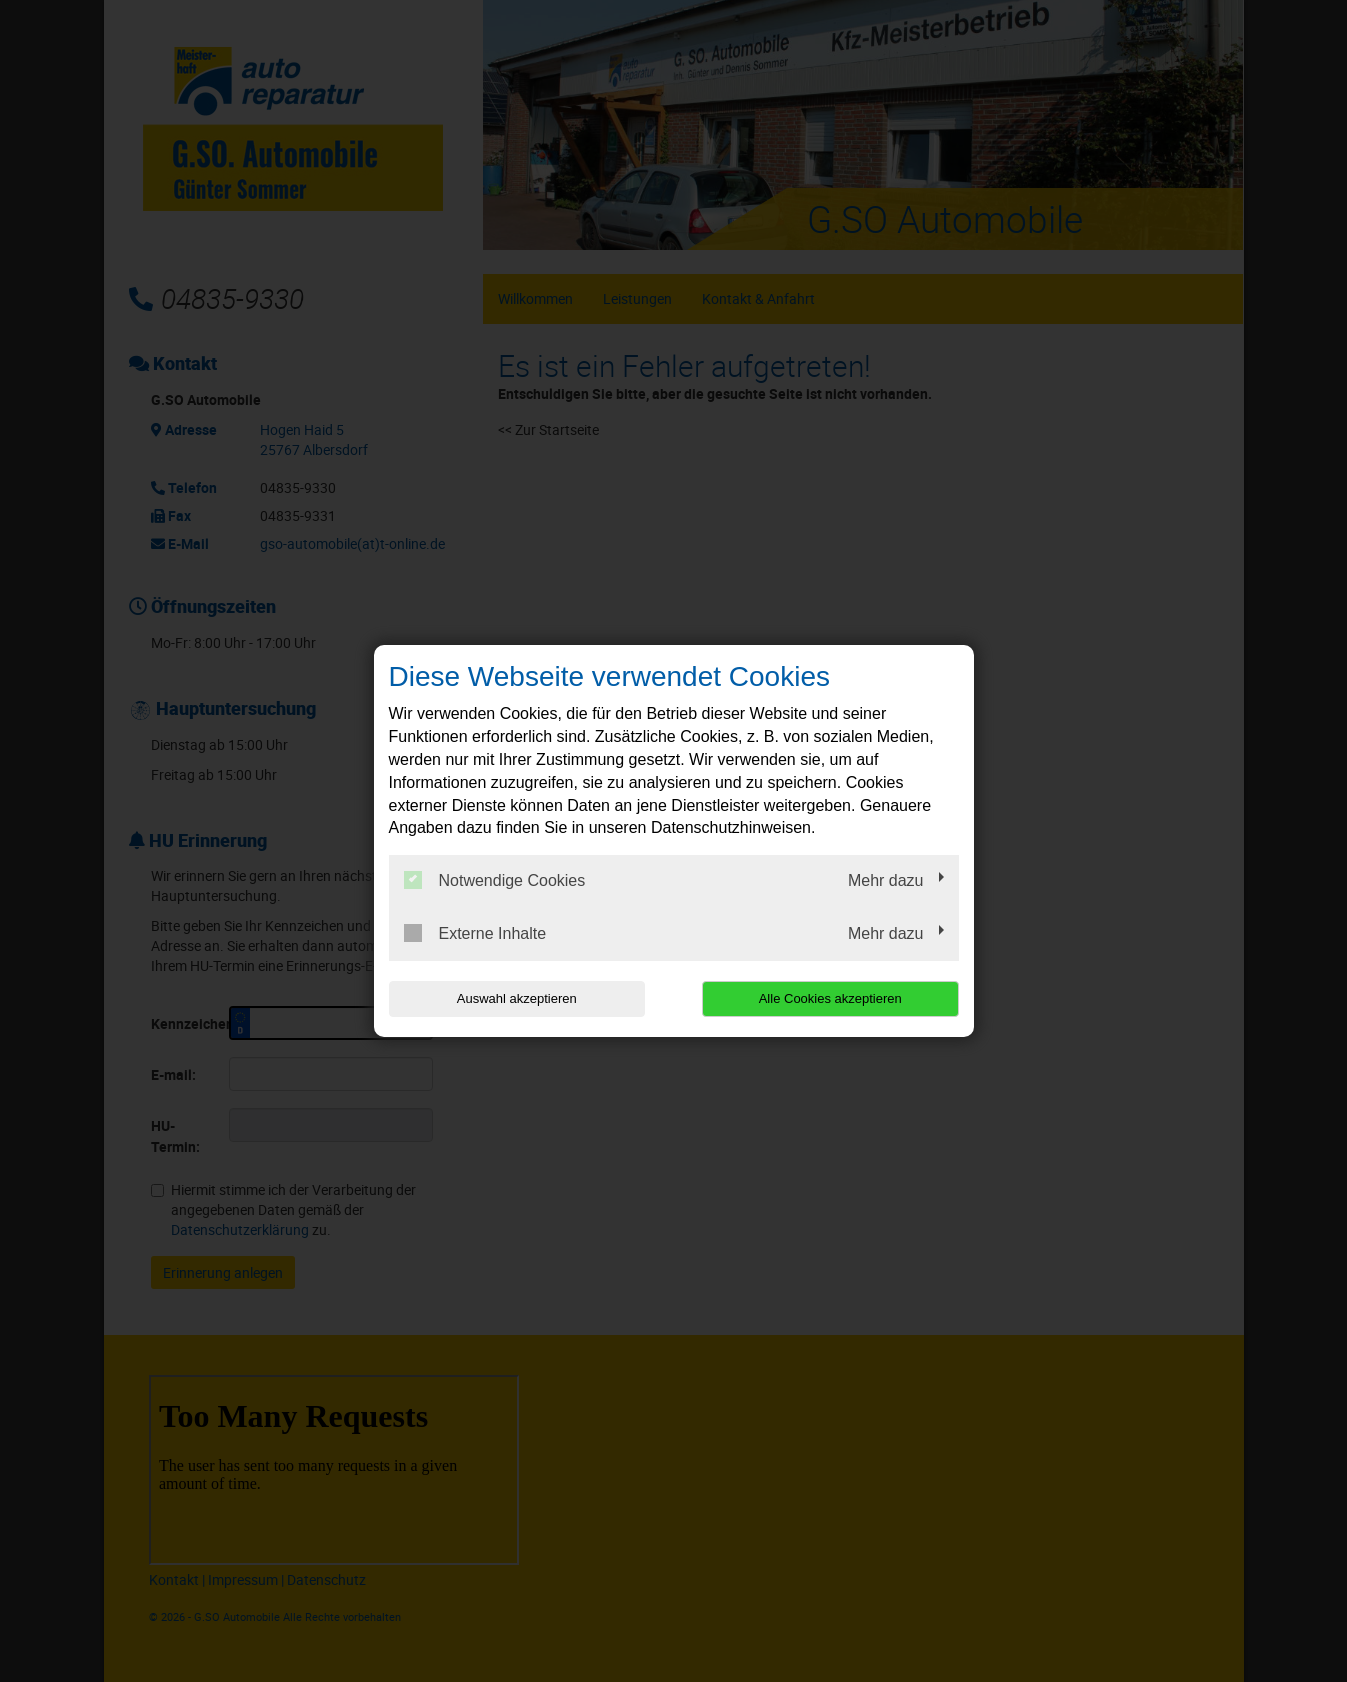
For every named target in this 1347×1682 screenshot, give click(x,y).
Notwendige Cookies (495, 880)
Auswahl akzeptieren (517, 998)
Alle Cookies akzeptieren (830, 998)
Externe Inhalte (475, 933)
